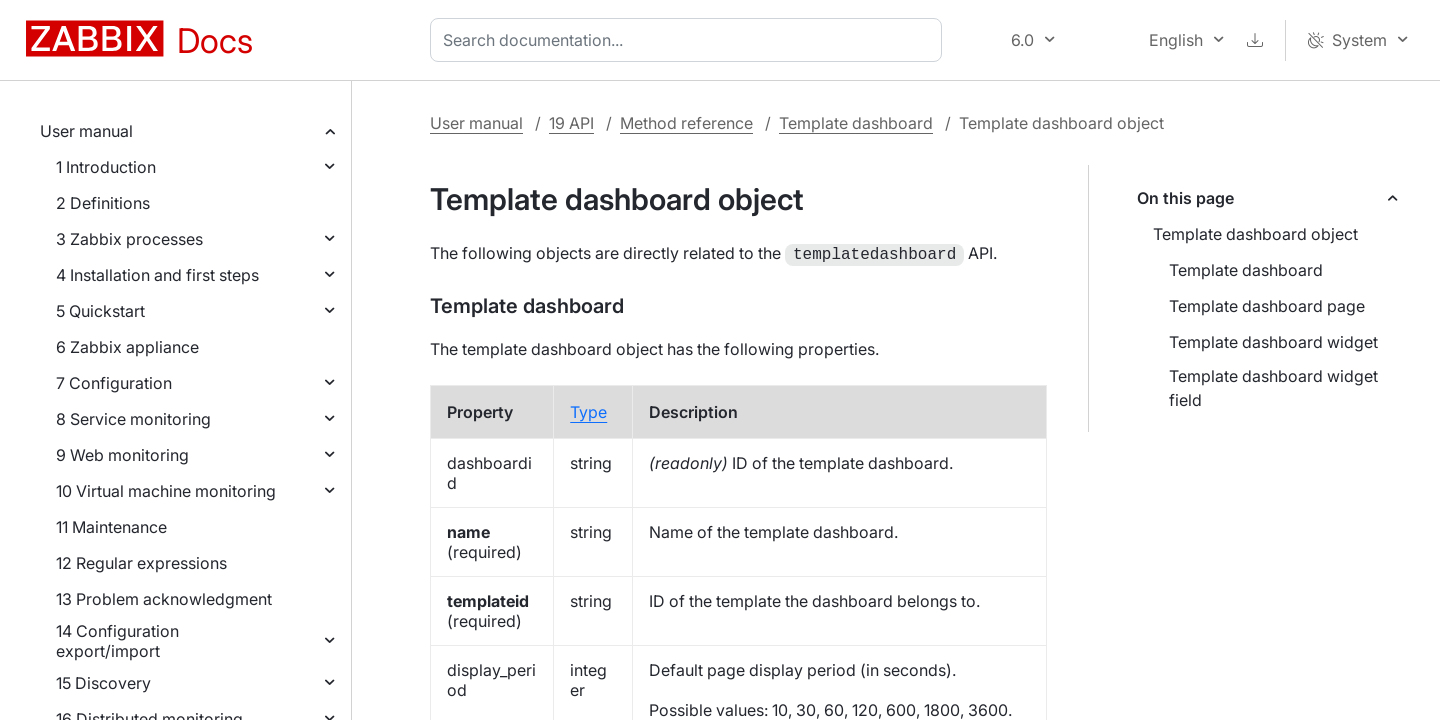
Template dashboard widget (1273, 342)
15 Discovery (103, 683)
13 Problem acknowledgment (164, 599)
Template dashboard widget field (1273, 388)
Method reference (686, 123)
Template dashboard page (1267, 306)
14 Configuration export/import (117, 641)
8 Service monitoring (133, 419)
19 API (571, 123)
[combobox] (690, 40)
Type (588, 410)
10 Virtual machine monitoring (166, 491)
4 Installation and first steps (157, 275)
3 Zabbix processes (129, 239)
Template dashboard (856, 123)
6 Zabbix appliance (127, 347)
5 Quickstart (100, 311)
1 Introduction (106, 167)
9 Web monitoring (122, 455)
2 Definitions (103, 203)
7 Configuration (114, 383)
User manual (86, 131)
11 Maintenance (111, 527)
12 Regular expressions (141, 563)
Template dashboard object (1255, 234)
